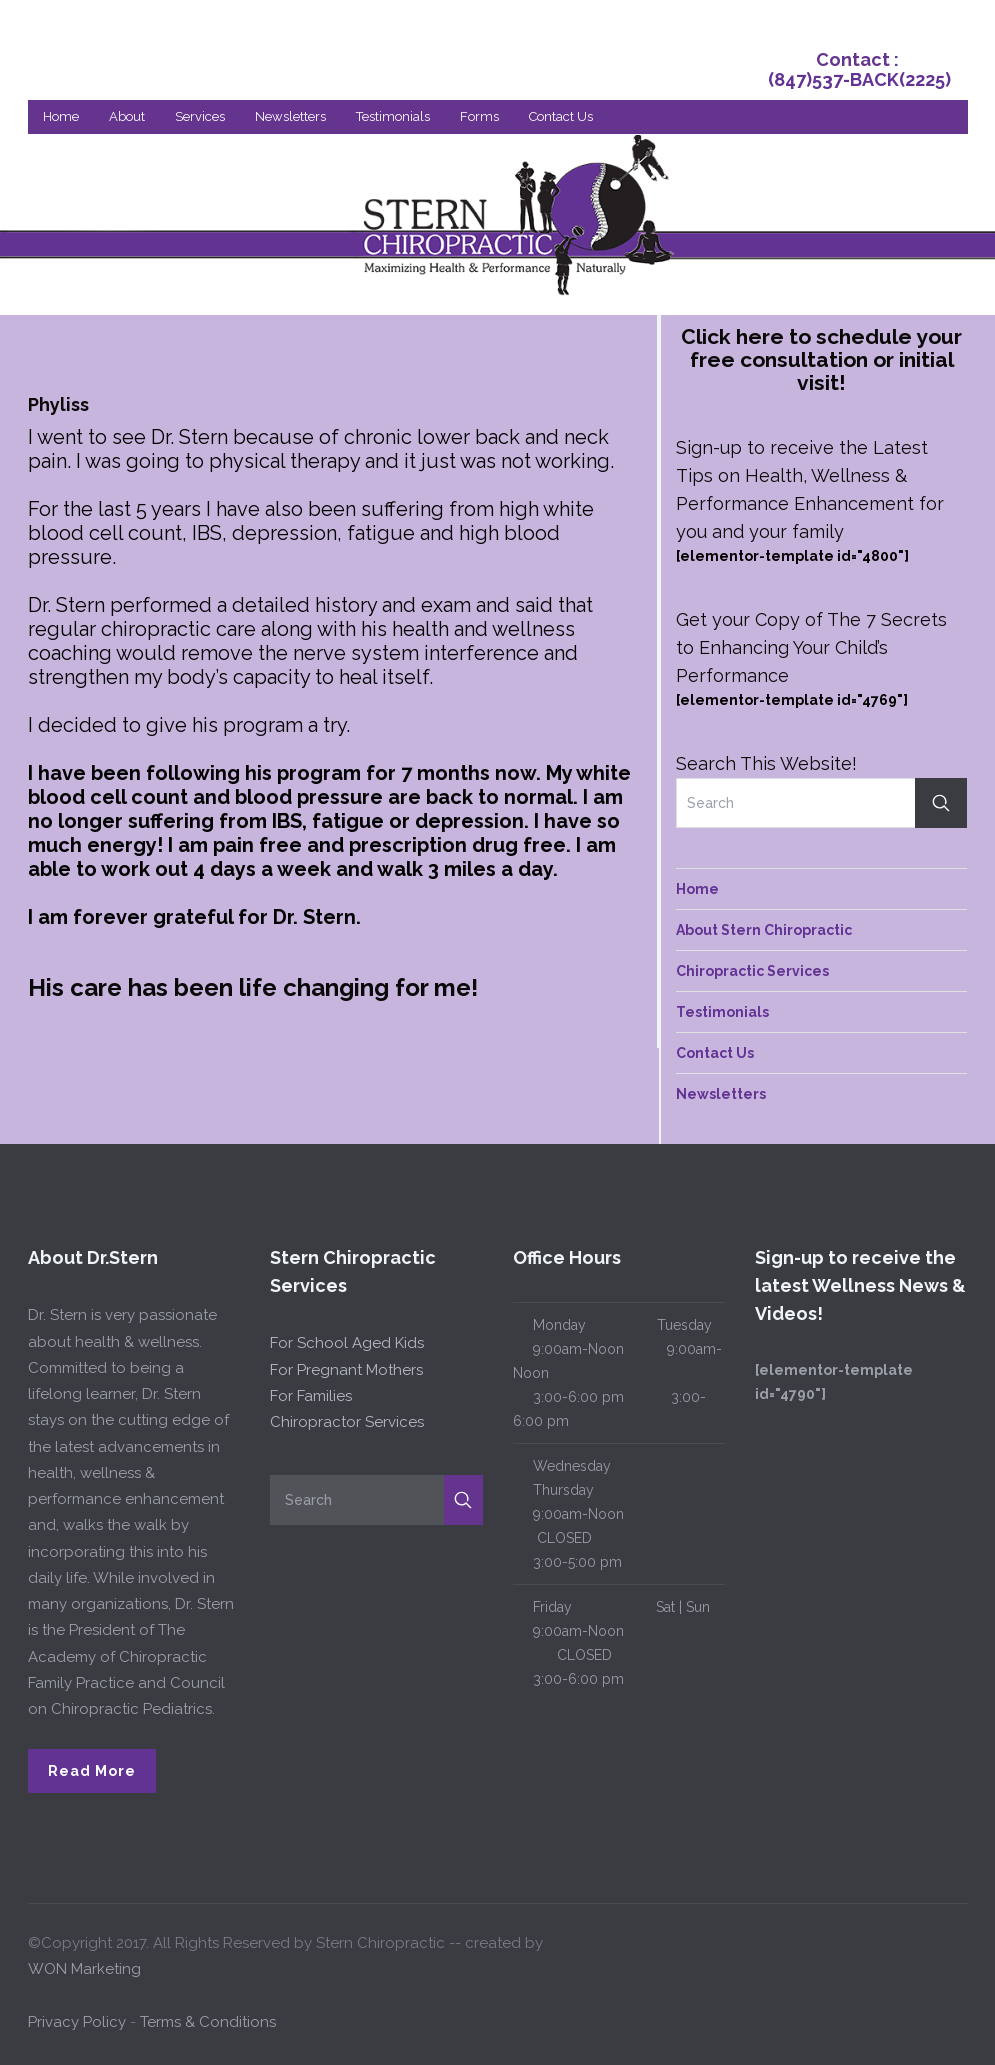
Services (200, 116)
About (127, 116)
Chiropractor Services (347, 1422)
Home (61, 116)
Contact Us (561, 116)
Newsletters (290, 116)
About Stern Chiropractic (764, 930)
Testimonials (393, 116)
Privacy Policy (77, 2022)
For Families (311, 1396)
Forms (479, 116)
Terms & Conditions (208, 2022)
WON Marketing (84, 1969)
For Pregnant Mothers (346, 1370)
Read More (92, 1771)
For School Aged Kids (347, 1343)
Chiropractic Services (752, 971)
